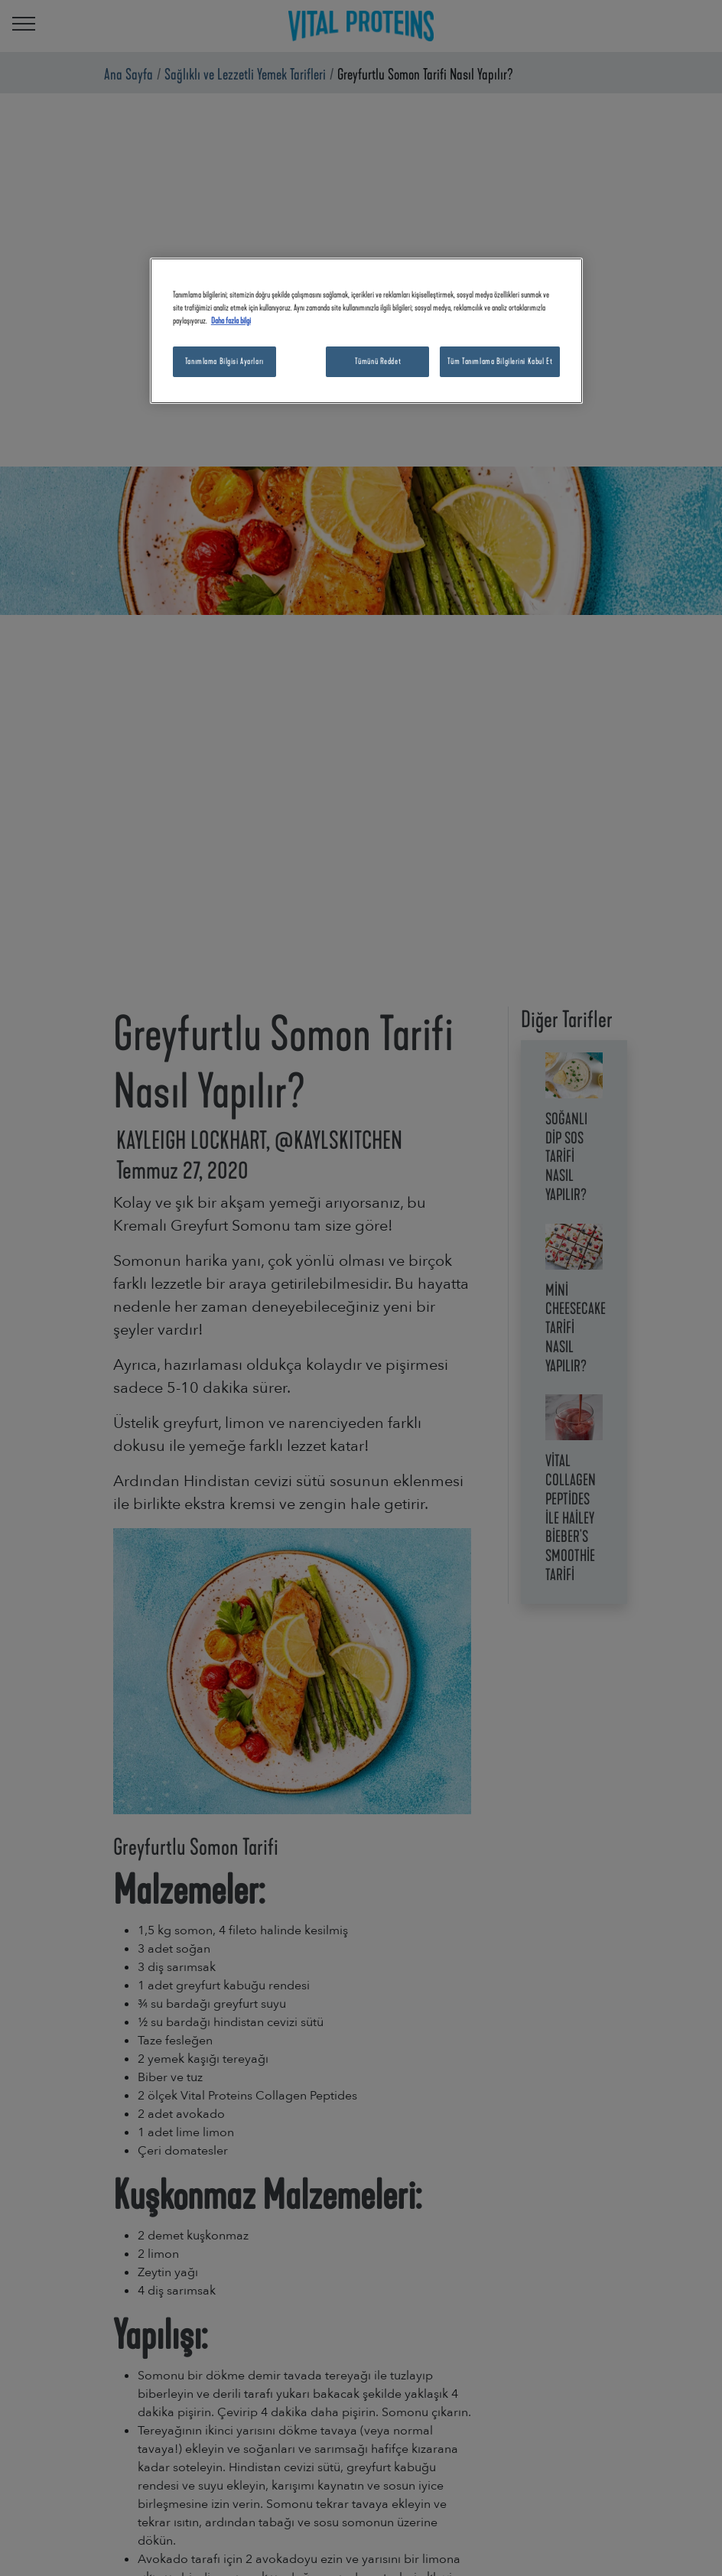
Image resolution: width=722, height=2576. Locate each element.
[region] (366, 331)
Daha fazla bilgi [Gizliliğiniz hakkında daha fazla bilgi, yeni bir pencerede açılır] (231, 320)
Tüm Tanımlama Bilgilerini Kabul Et (499, 361)
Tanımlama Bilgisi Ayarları (224, 361)
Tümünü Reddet (378, 361)
